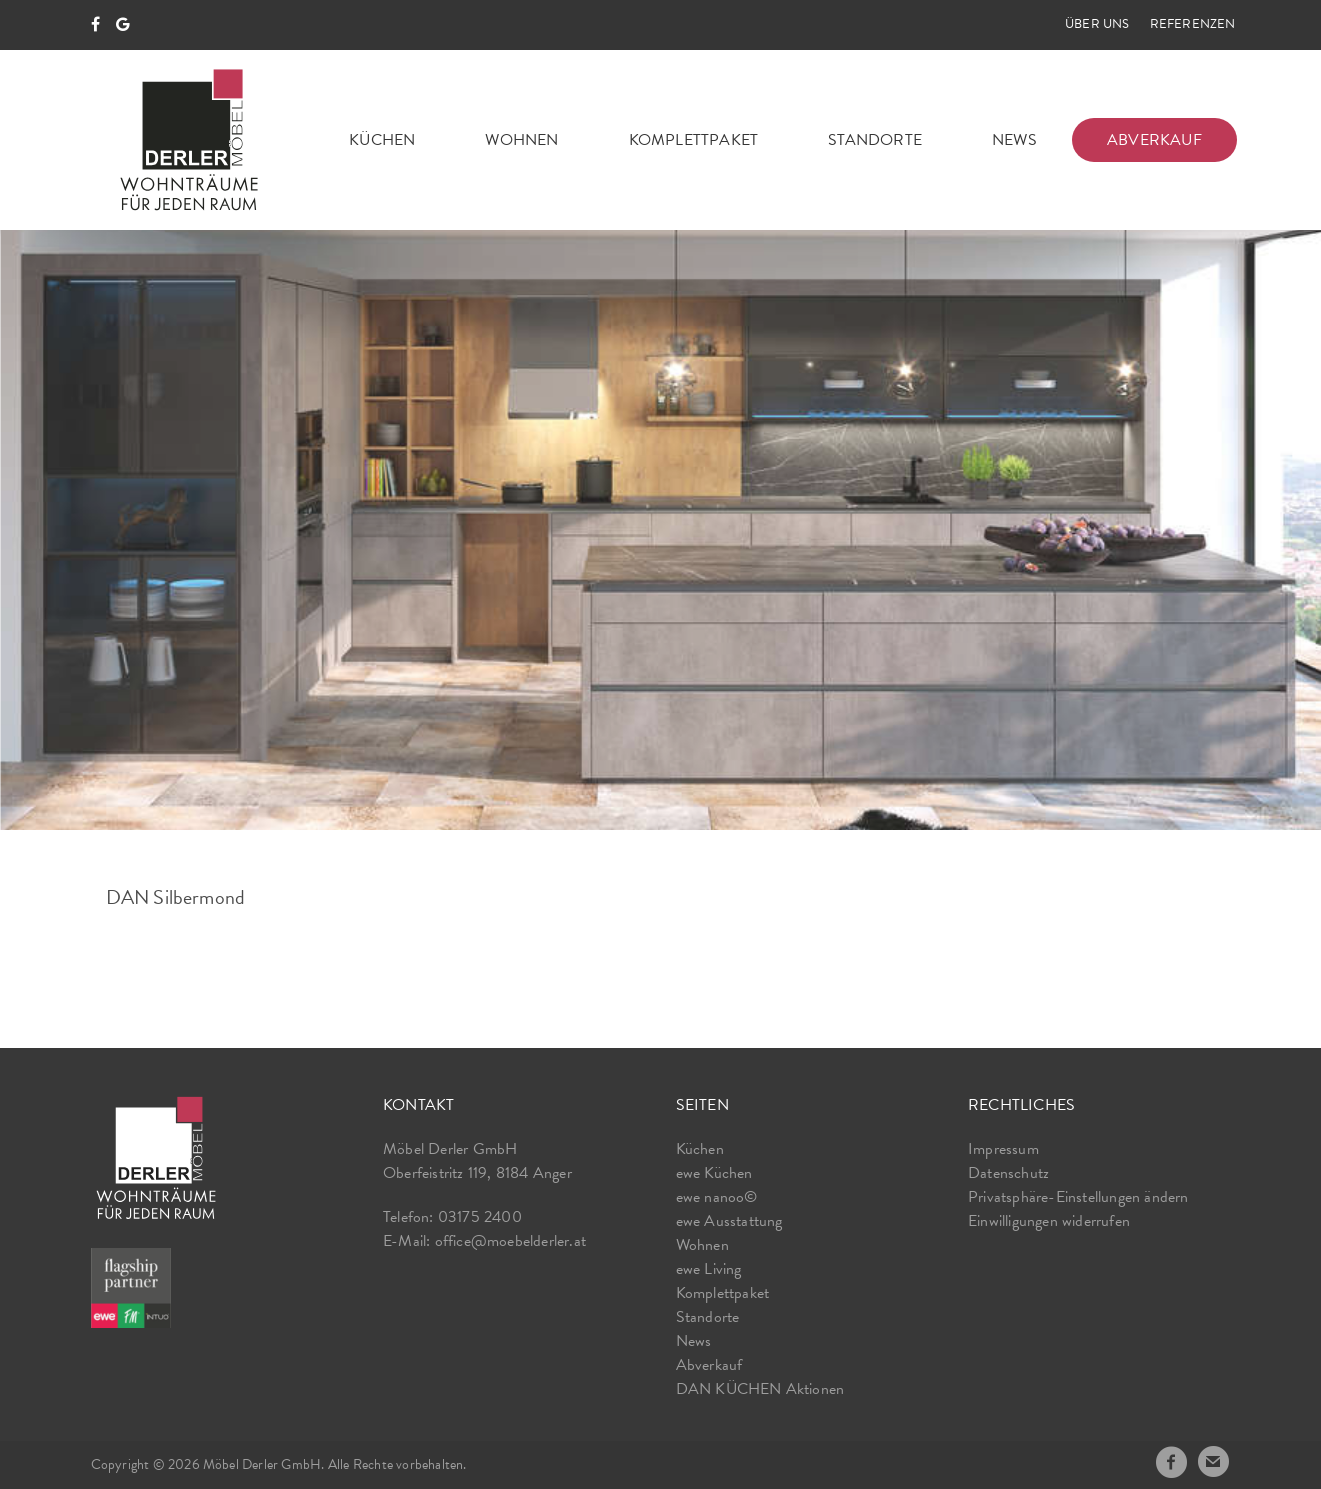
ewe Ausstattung (729, 1221)
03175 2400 (480, 1217)
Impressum (1003, 1149)
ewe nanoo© (717, 1197)
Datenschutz (1008, 1173)
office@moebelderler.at (510, 1241)
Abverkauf (1154, 140)
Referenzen (1193, 24)
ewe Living (709, 1269)
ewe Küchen (714, 1173)
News (1014, 140)
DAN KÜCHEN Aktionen (760, 1389)
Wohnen (521, 140)
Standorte (875, 140)
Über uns (1097, 24)
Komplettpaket (694, 140)
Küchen (382, 140)
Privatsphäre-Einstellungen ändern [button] (1078, 1197)
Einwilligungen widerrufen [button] (1049, 1221)
